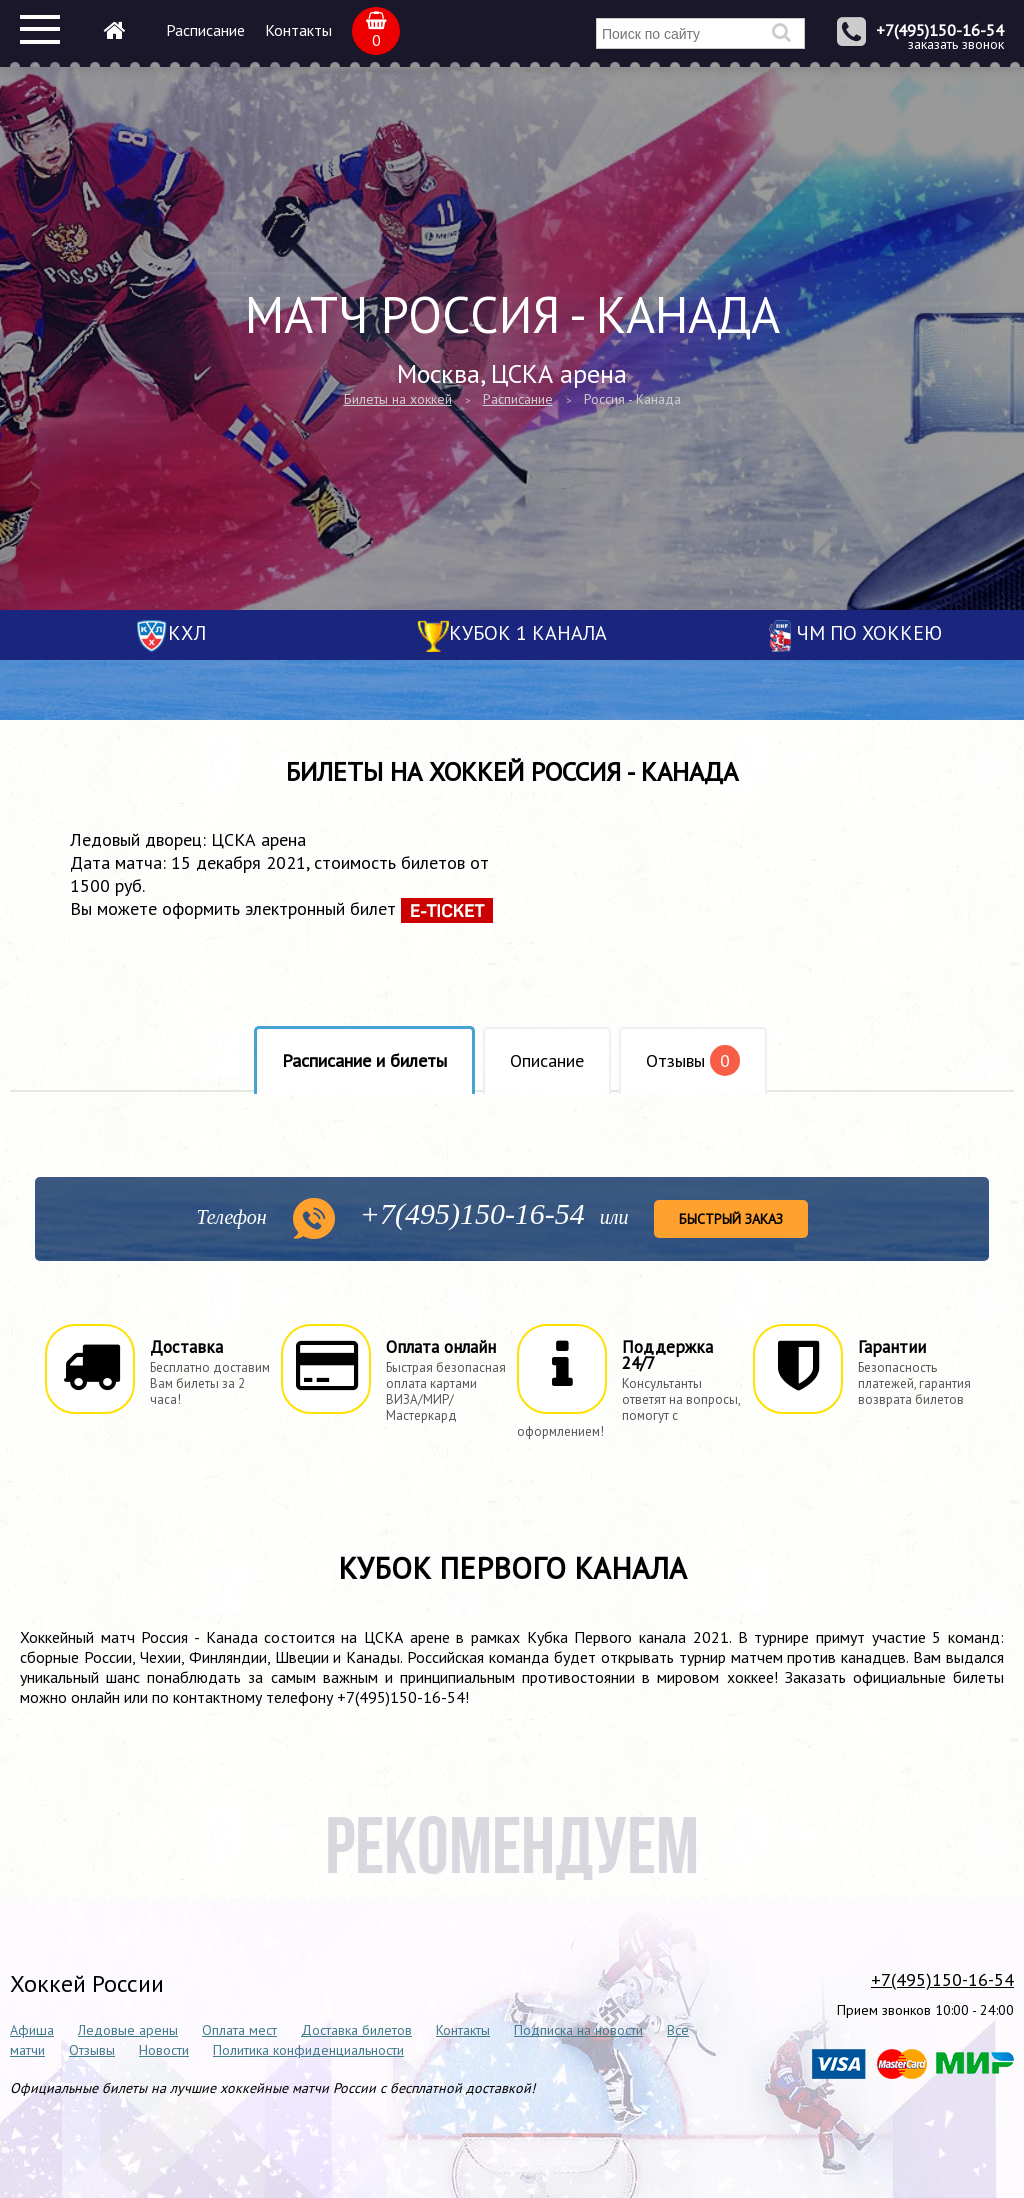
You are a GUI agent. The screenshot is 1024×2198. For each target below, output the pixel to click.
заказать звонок (956, 44)
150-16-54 (472, 1213)
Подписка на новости (578, 2030)
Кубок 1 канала (528, 633)
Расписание (205, 30)
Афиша (32, 2030)
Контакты (298, 30)
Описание (547, 1060)
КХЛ (187, 633)
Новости (164, 2050)
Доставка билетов (356, 2030)
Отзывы (693, 1060)
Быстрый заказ (731, 1219)
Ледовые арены (128, 2030)
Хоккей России (87, 1983)
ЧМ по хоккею (869, 633)
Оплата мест (239, 2030)
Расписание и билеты (364, 1060)
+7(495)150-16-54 (940, 30)
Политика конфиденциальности (308, 2050)
